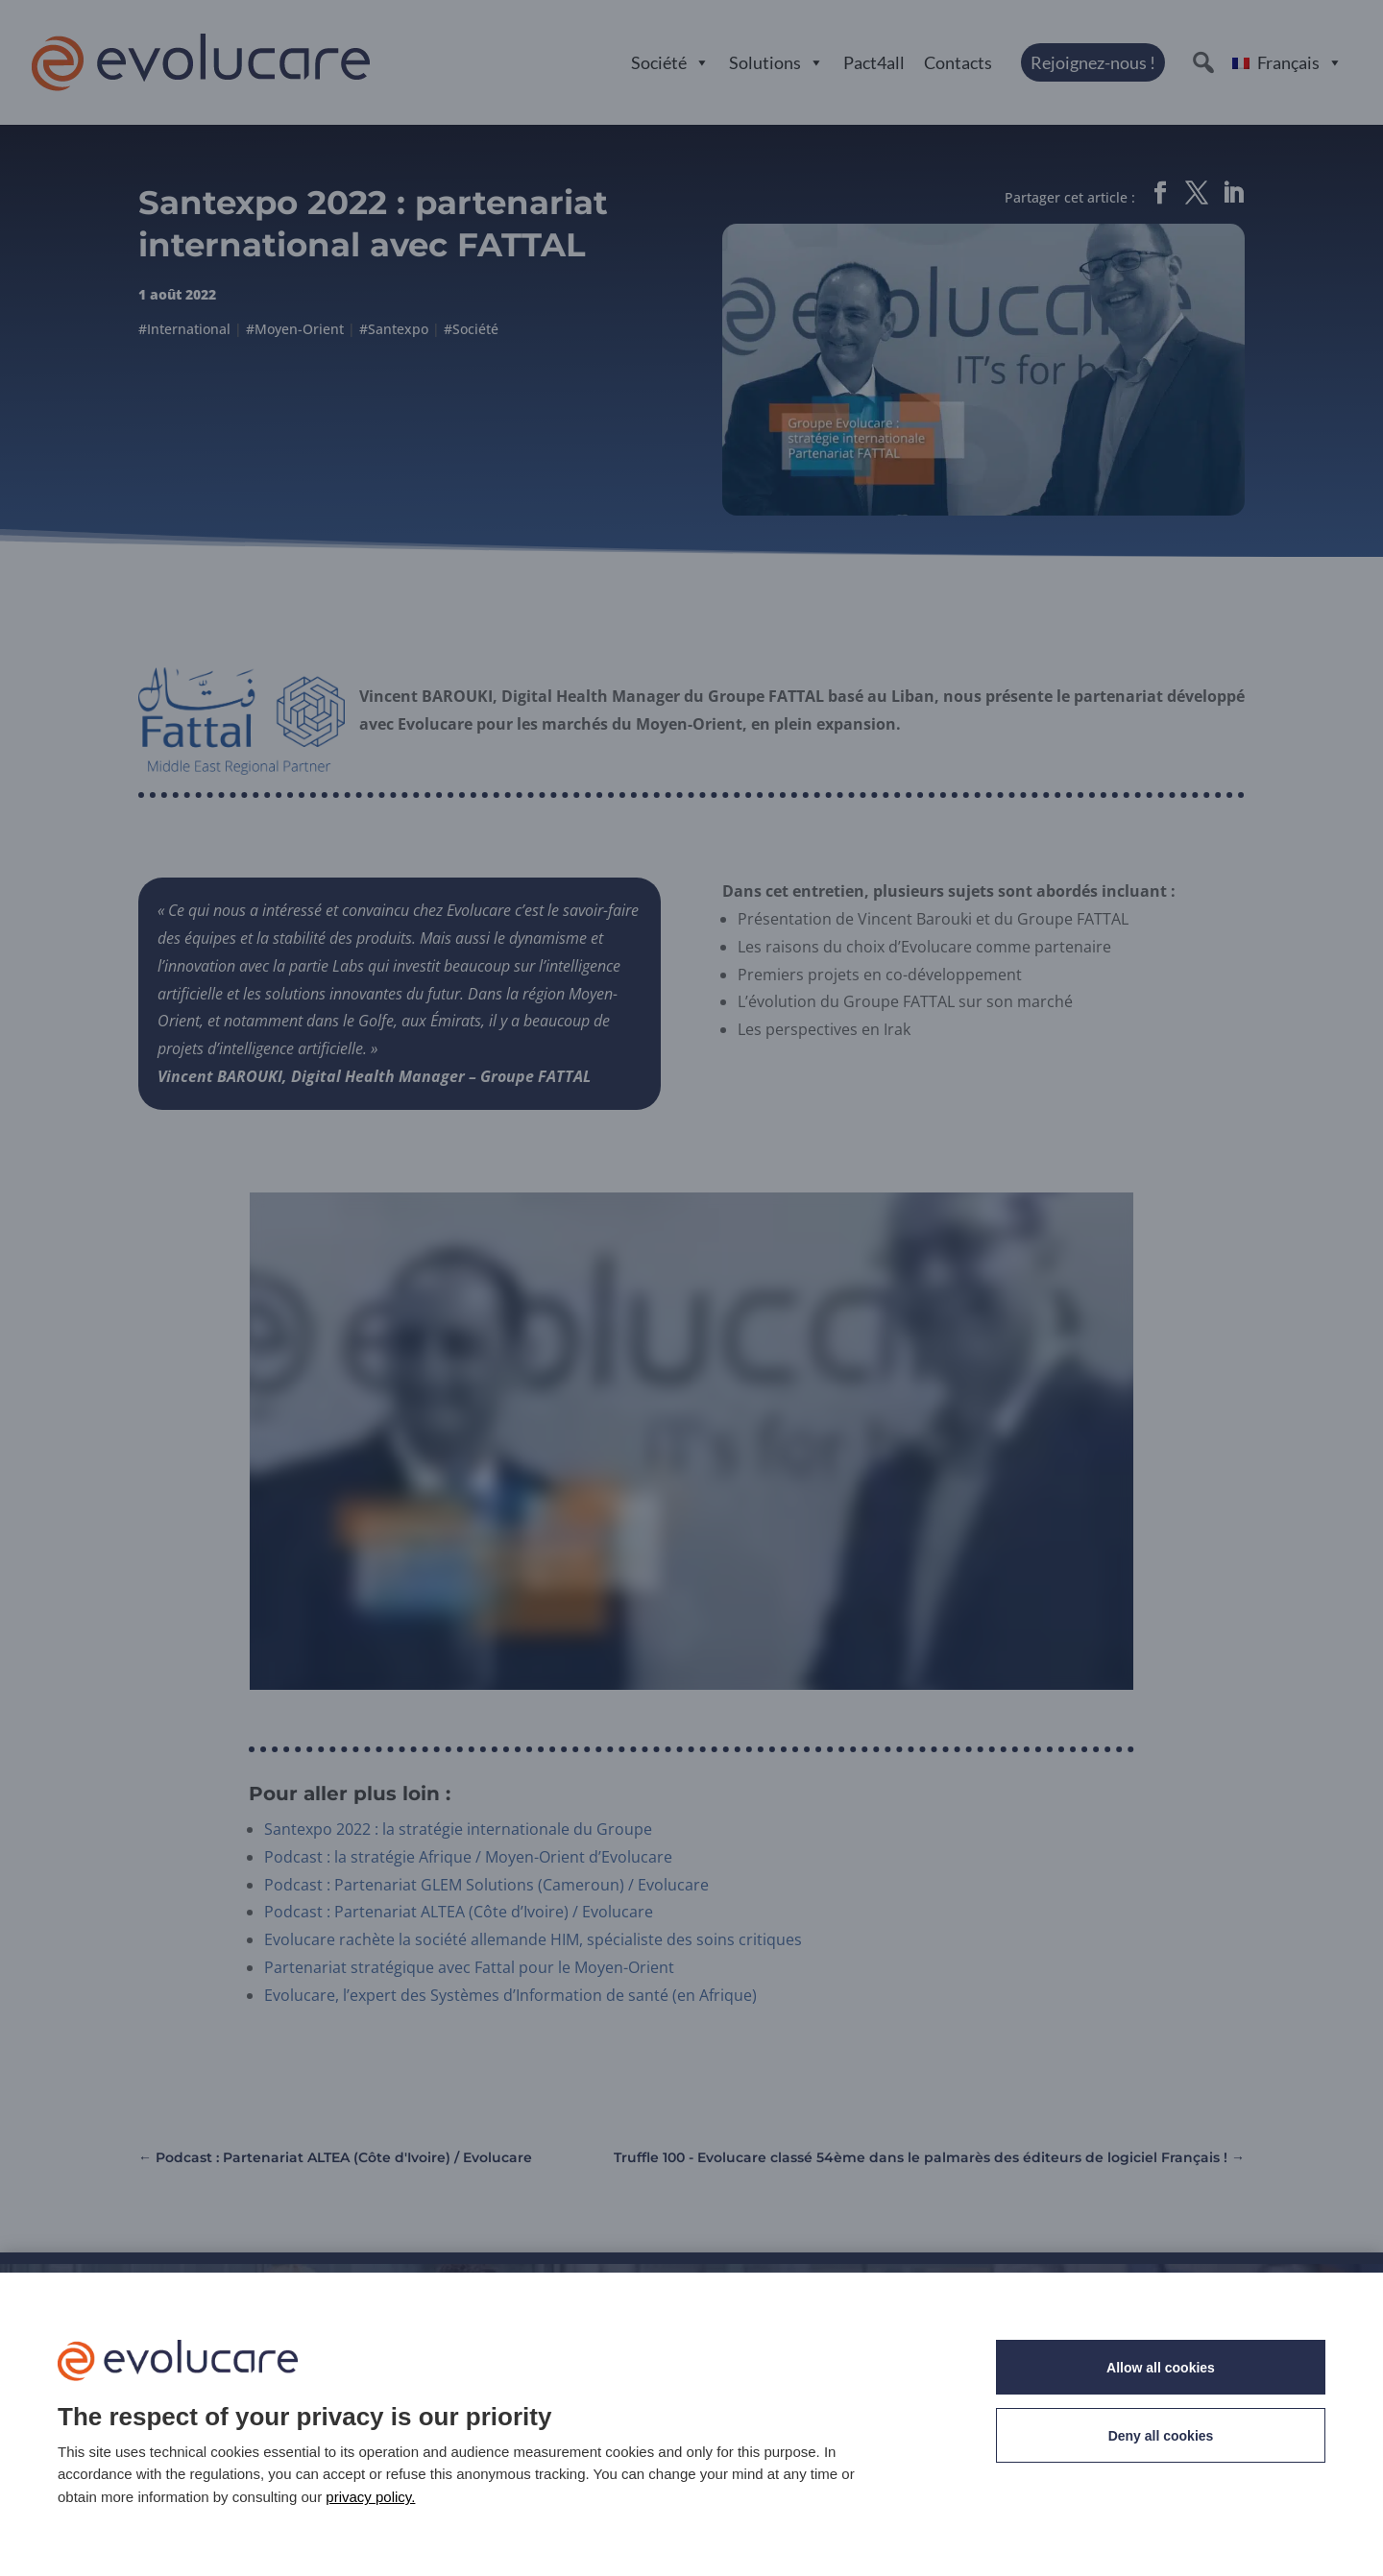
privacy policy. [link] (370, 2497)
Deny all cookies (1161, 2436)
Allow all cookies (1160, 2367)
